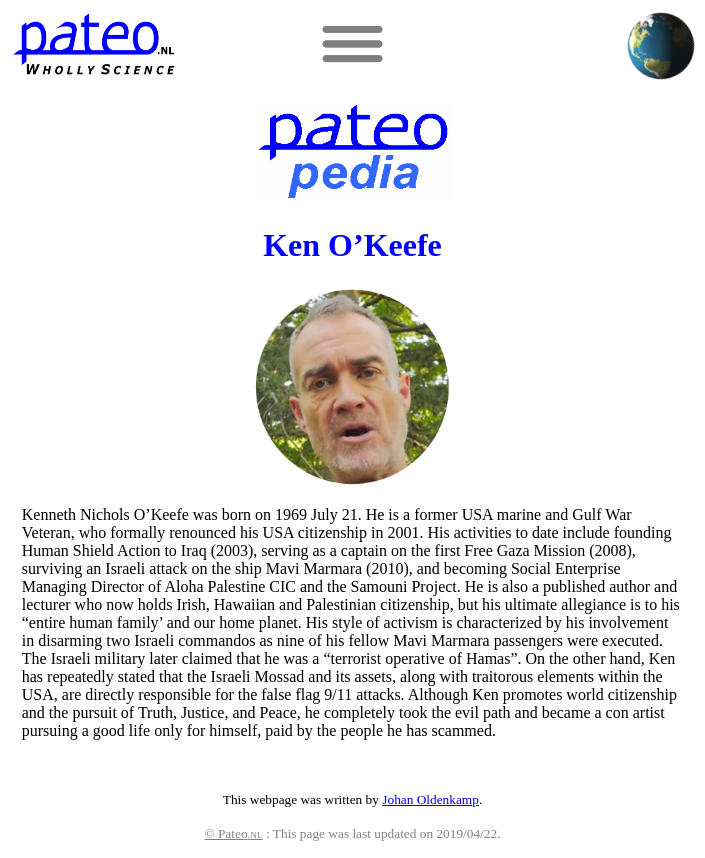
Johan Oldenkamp (430, 799)
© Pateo (234, 833)
